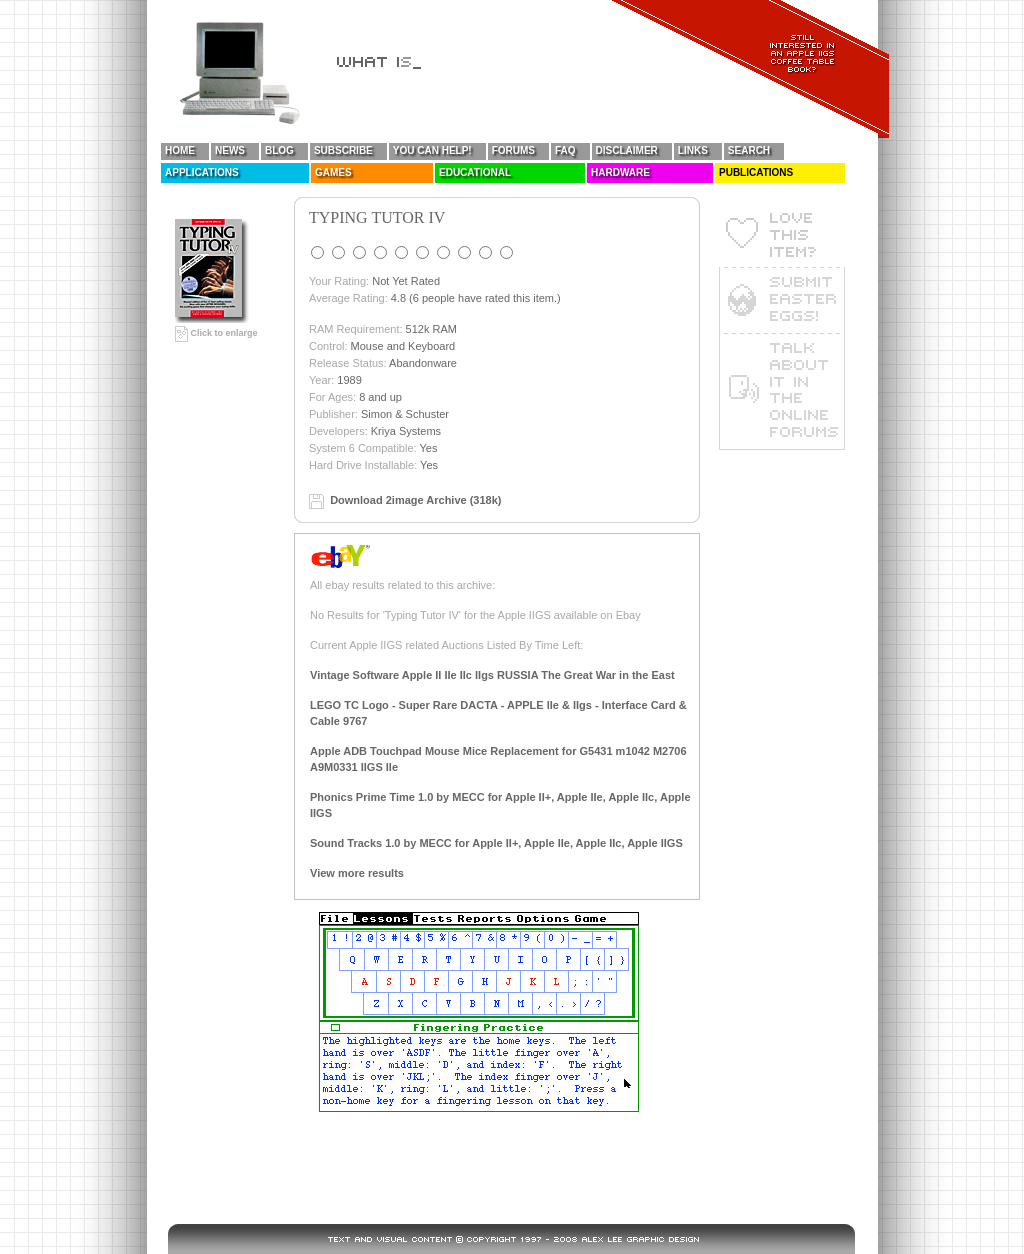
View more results (357, 873)
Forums (513, 150)
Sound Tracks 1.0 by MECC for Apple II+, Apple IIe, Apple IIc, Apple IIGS (496, 843)
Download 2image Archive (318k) (415, 500)
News (230, 150)
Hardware (620, 172)
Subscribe (343, 150)
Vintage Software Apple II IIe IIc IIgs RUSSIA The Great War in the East (492, 675)
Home (180, 150)
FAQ (565, 150)
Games (333, 172)
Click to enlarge (216, 333)
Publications (756, 172)
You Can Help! (432, 150)
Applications (202, 172)
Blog (279, 150)
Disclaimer (627, 150)
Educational (475, 172)
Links (693, 150)
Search (749, 150)
